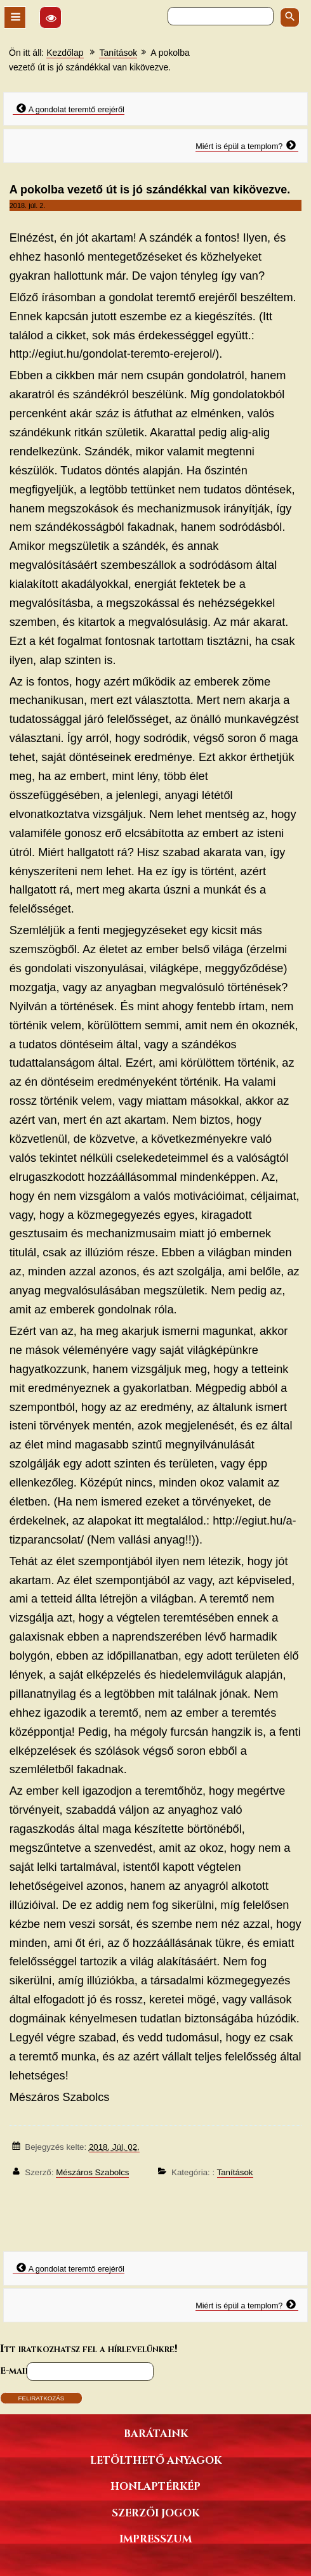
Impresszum (155, 2538)
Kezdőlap (64, 53)
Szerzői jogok (155, 2512)
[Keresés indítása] (290, 17)
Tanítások (118, 53)
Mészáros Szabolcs (92, 2172)
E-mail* (16, 2370)
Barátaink (156, 2433)
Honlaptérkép (155, 2486)
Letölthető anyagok (156, 2460)
